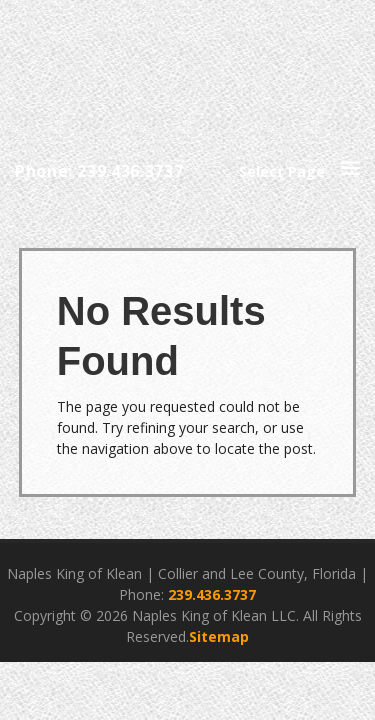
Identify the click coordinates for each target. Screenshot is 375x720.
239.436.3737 (212, 594)
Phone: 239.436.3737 (99, 171)
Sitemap (219, 636)
